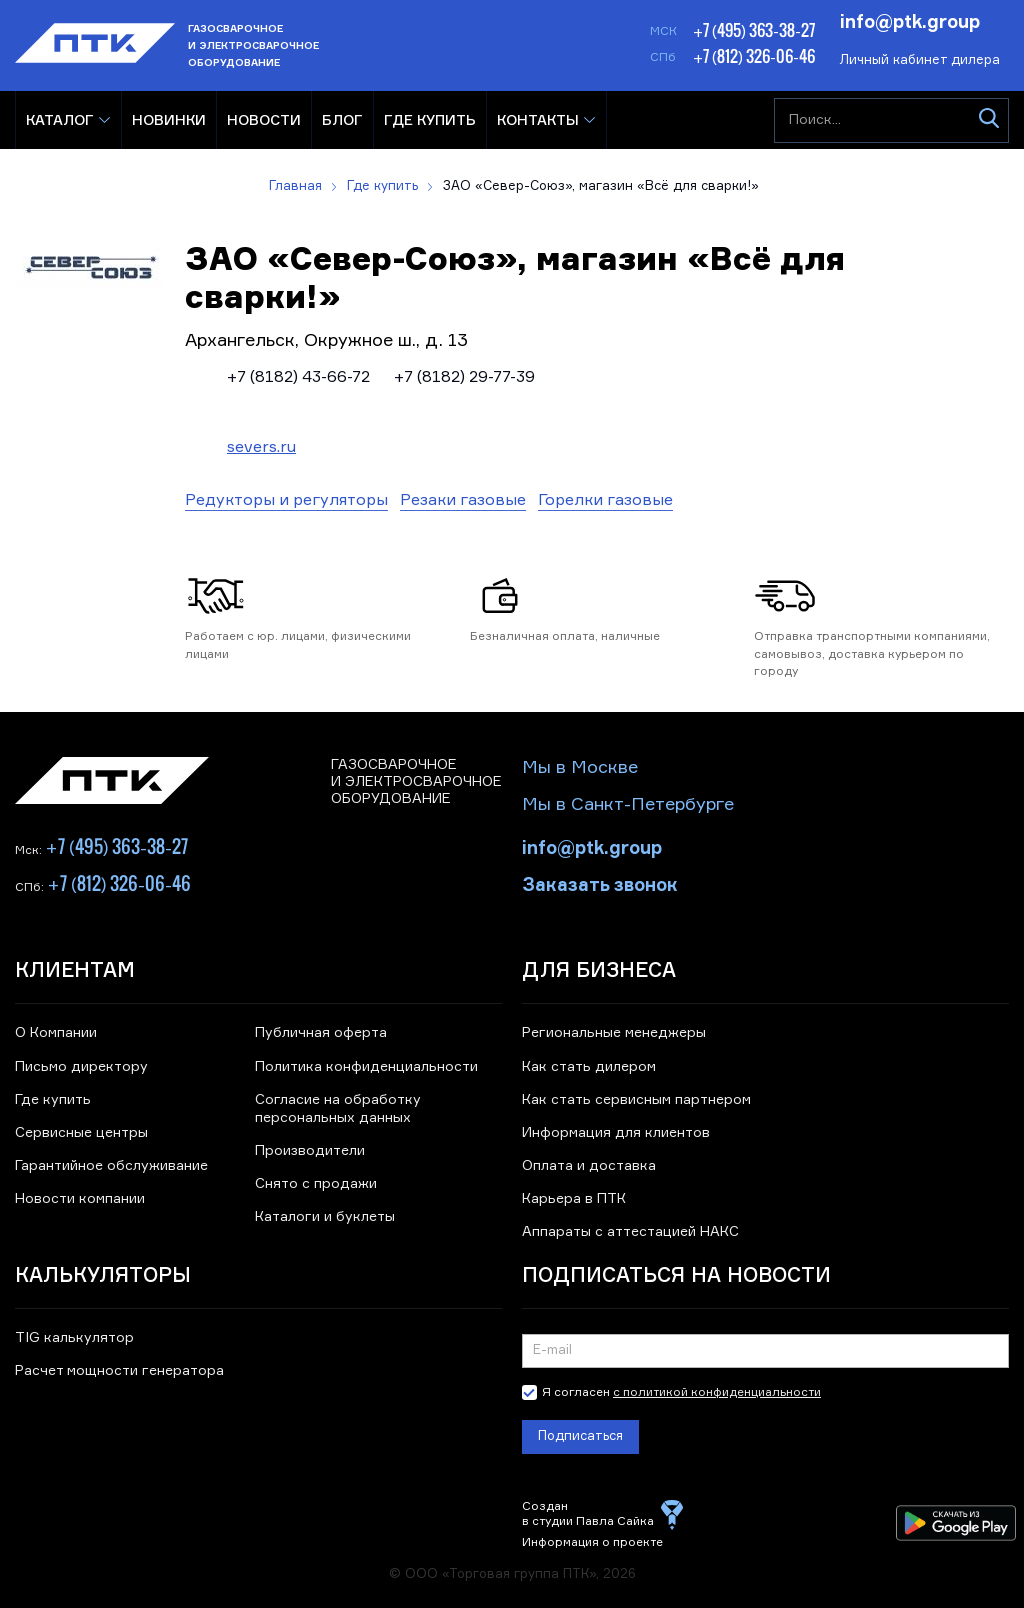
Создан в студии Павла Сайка (588, 1515)
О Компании (56, 1033)
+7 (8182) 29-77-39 (464, 378)
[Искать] (988, 121)
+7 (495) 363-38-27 (754, 30)
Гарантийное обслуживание (111, 1166)
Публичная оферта (321, 1033)
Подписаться (580, 1436)
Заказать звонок (600, 883)
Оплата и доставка (589, 1166)
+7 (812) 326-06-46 (754, 56)
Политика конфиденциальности (366, 1067)
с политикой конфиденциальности (717, 1393)
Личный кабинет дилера (920, 60)
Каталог (60, 119)
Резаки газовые (463, 501)
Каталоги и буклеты (325, 1217)
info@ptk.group (910, 20)
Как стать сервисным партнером (636, 1100)
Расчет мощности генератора (119, 1371)
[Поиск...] (891, 121)
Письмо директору (81, 1067)
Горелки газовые (605, 501)
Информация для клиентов (616, 1133)
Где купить (53, 1100)
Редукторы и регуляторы (286, 501)
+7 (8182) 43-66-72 (298, 378)
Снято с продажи (316, 1184)
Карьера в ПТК (574, 1199)
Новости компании (80, 1199)
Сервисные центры (81, 1133)
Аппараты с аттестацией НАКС (630, 1232)
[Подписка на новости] (765, 1351)
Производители (310, 1151)
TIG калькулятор (74, 1338)
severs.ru (261, 448)
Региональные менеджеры (614, 1033)
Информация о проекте (592, 1543)
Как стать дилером (589, 1067)
